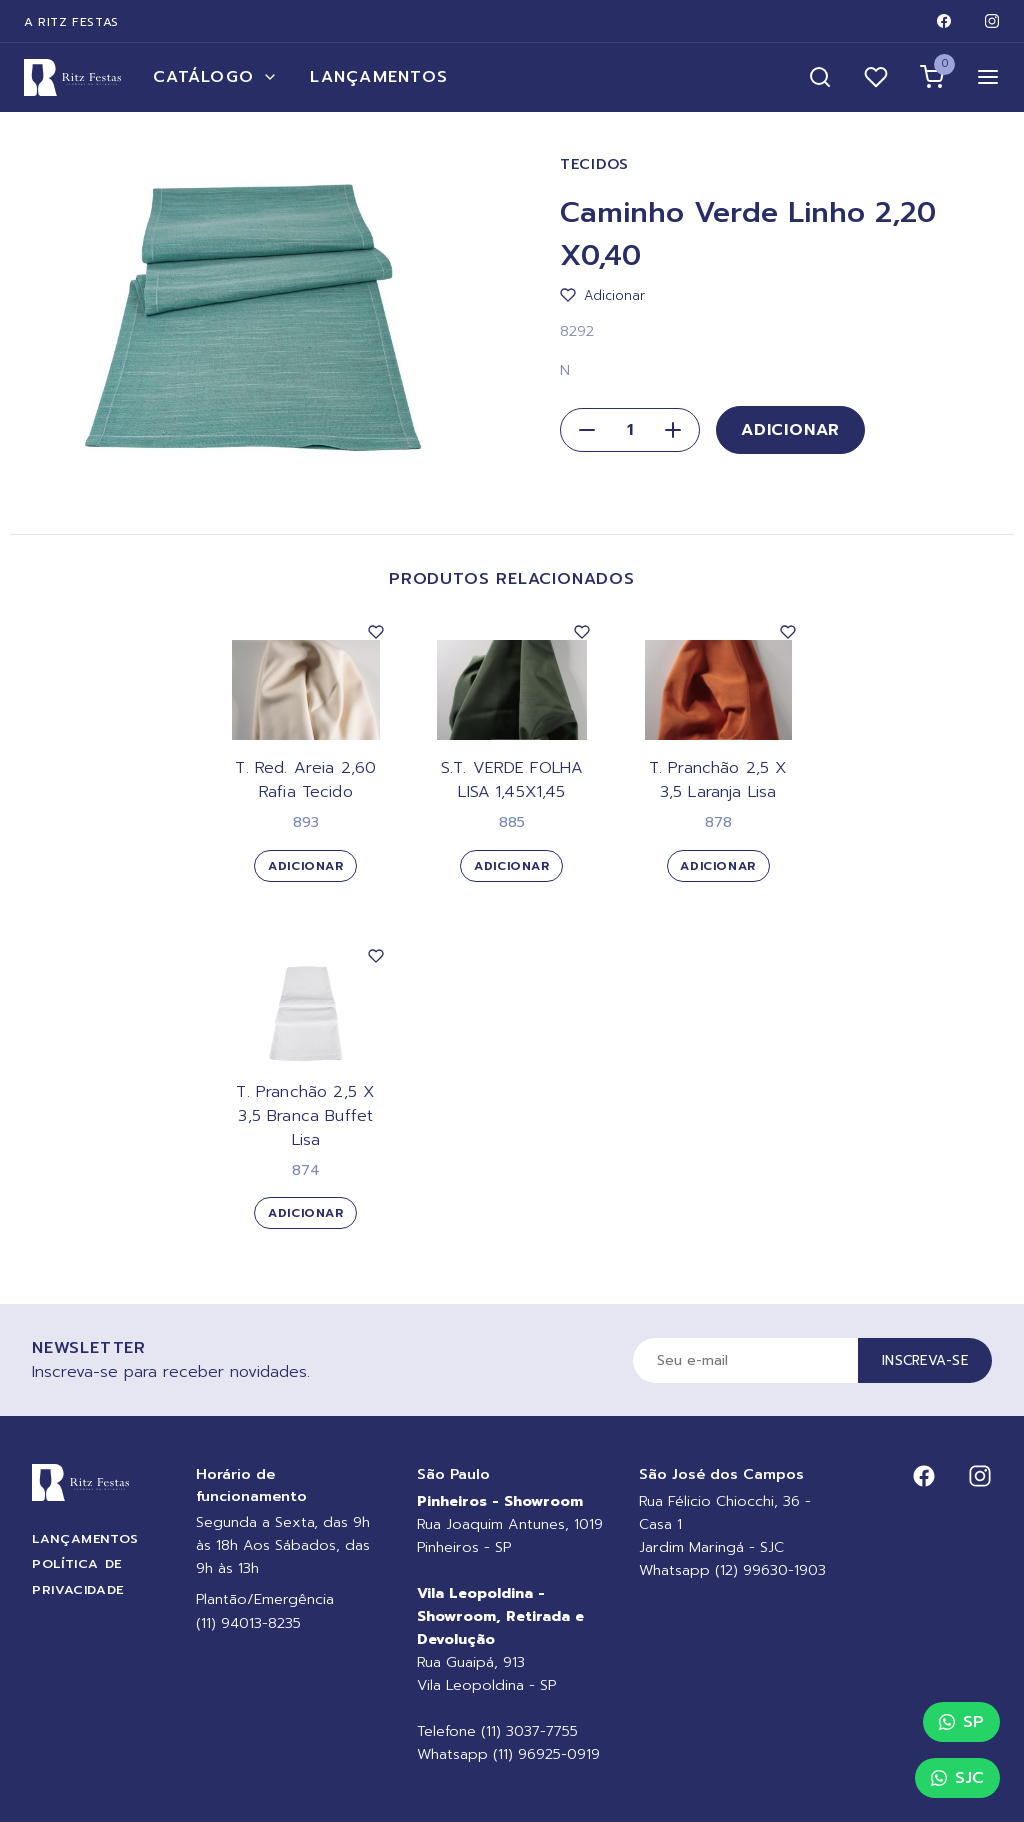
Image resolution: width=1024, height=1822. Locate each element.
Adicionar (790, 430)
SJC (957, 1778)
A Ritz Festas (71, 22)
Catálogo (215, 77)
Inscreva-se (925, 1360)
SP (961, 1722)
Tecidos (594, 164)
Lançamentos (379, 77)
